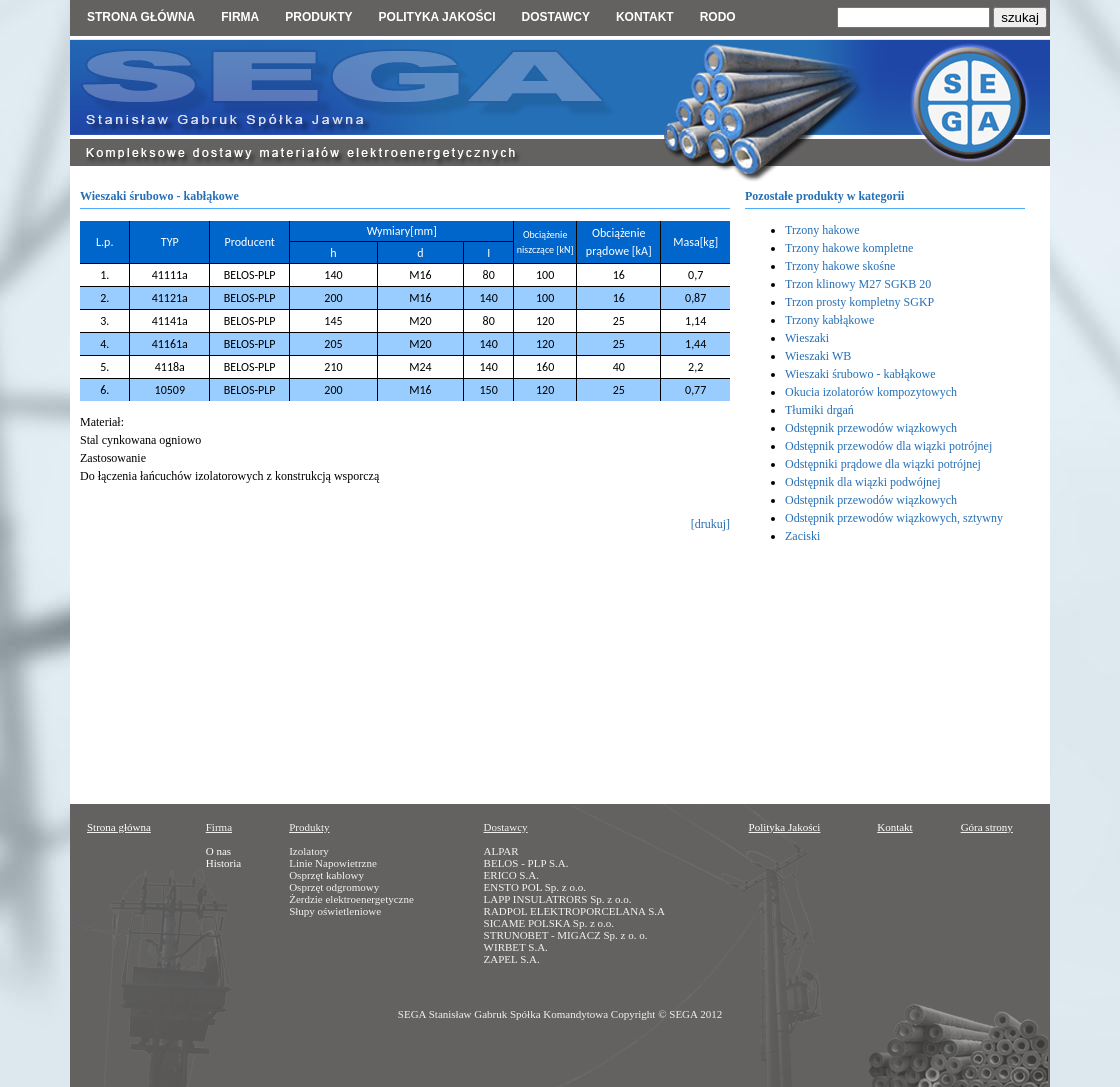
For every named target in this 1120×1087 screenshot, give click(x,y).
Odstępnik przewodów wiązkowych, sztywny (894, 518)
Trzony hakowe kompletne (849, 248)
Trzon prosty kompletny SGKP (859, 302)
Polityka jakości (437, 17)
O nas (218, 851)
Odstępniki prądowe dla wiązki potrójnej (883, 464)
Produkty (318, 17)
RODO (718, 17)
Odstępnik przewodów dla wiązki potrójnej (888, 446)
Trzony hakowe (822, 230)
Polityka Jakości (785, 827)
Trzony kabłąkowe (829, 320)
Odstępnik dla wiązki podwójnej (863, 482)
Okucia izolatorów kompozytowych (871, 392)
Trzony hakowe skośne (840, 266)
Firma (240, 17)
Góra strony (987, 827)
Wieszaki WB (818, 356)
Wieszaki (807, 338)
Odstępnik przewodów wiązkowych (871, 428)
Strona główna (141, 17)
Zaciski (802, 536)
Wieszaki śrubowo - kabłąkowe (860, 374)
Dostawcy (555, 17)
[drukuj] (710, 524)
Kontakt (645, 17)
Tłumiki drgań (819, 410)
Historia (223, 863)
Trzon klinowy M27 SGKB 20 (858, 284)
